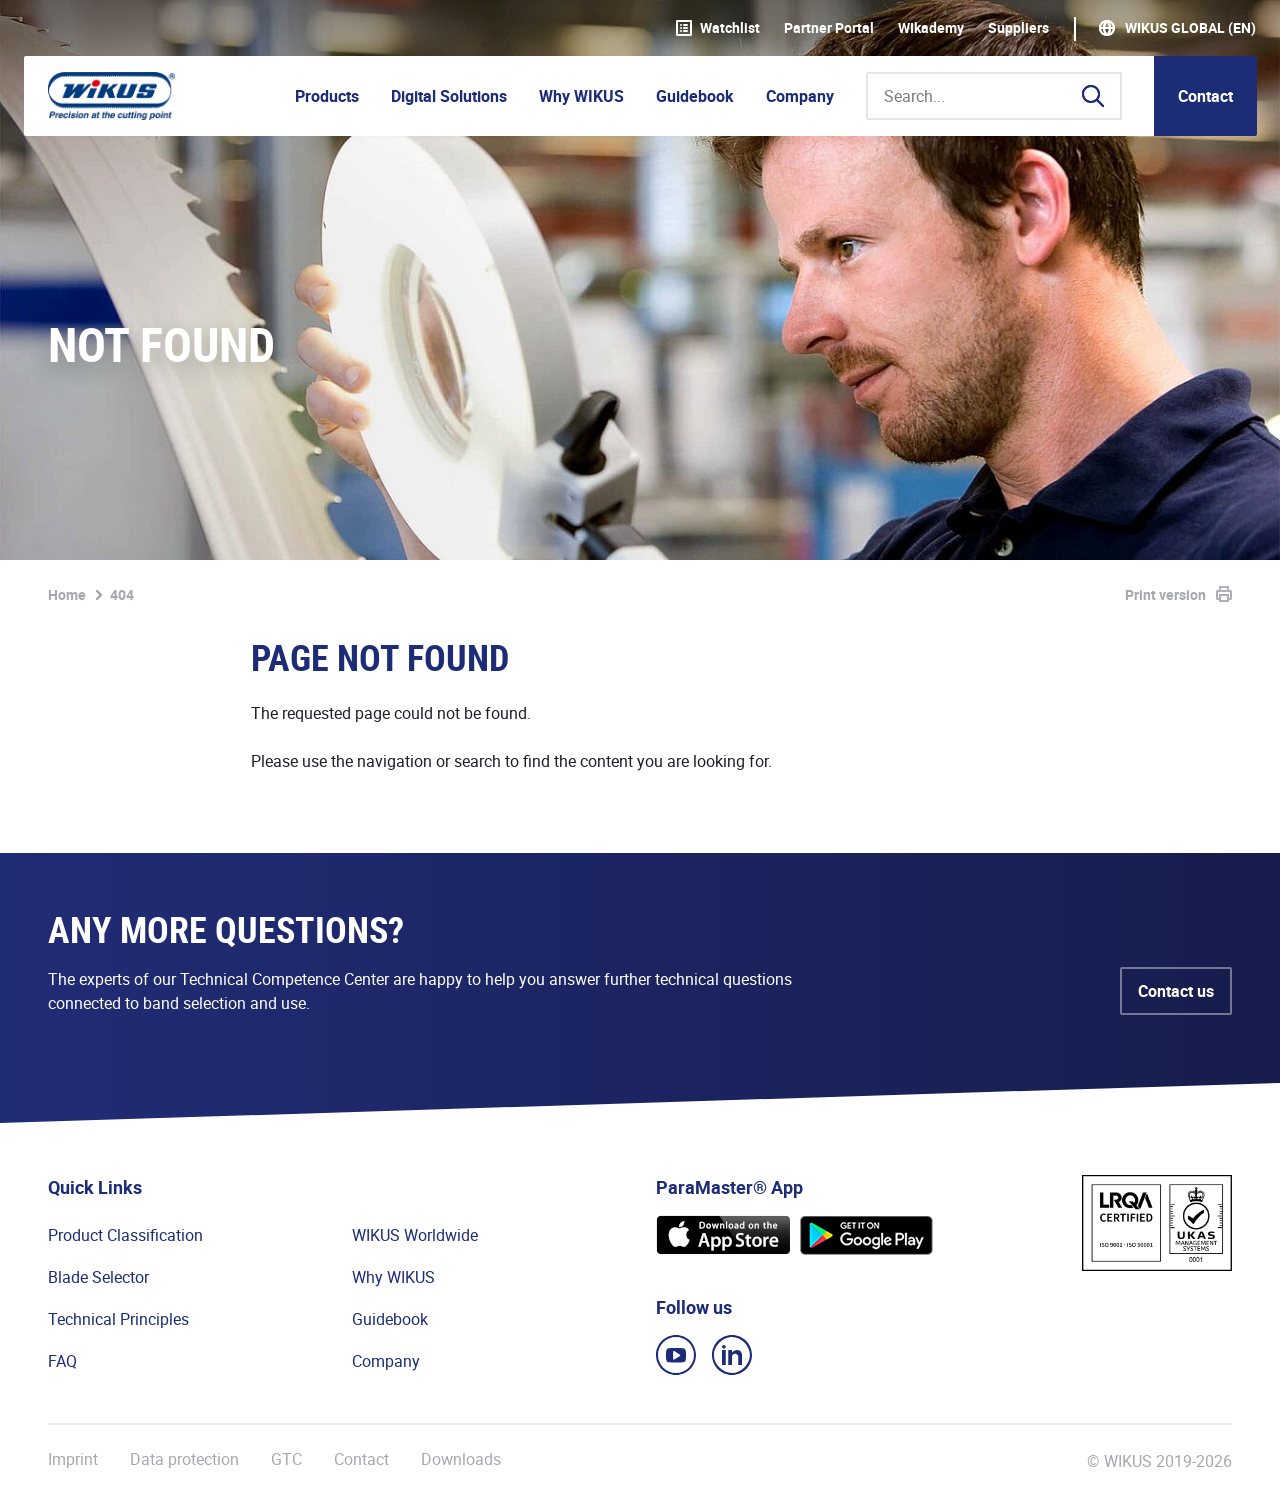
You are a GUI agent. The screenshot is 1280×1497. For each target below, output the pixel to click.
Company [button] (800, 96)
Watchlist (718, 28)
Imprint (73, 1459)
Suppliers (1018, 28)
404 (122, 594)
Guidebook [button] (695, 96)
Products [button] (327, 96)
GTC (286, 1459)
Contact (1205, 96)
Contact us (1176, 991)
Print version (1165, 594)
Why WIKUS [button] (581, 96)
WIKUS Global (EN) (1190, 28)
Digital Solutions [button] (449, 96)
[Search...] (994, 96)
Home (67, 594)
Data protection (184, 1459)
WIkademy (931, 28)
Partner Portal (829, 28)
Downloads (461, 1459)
